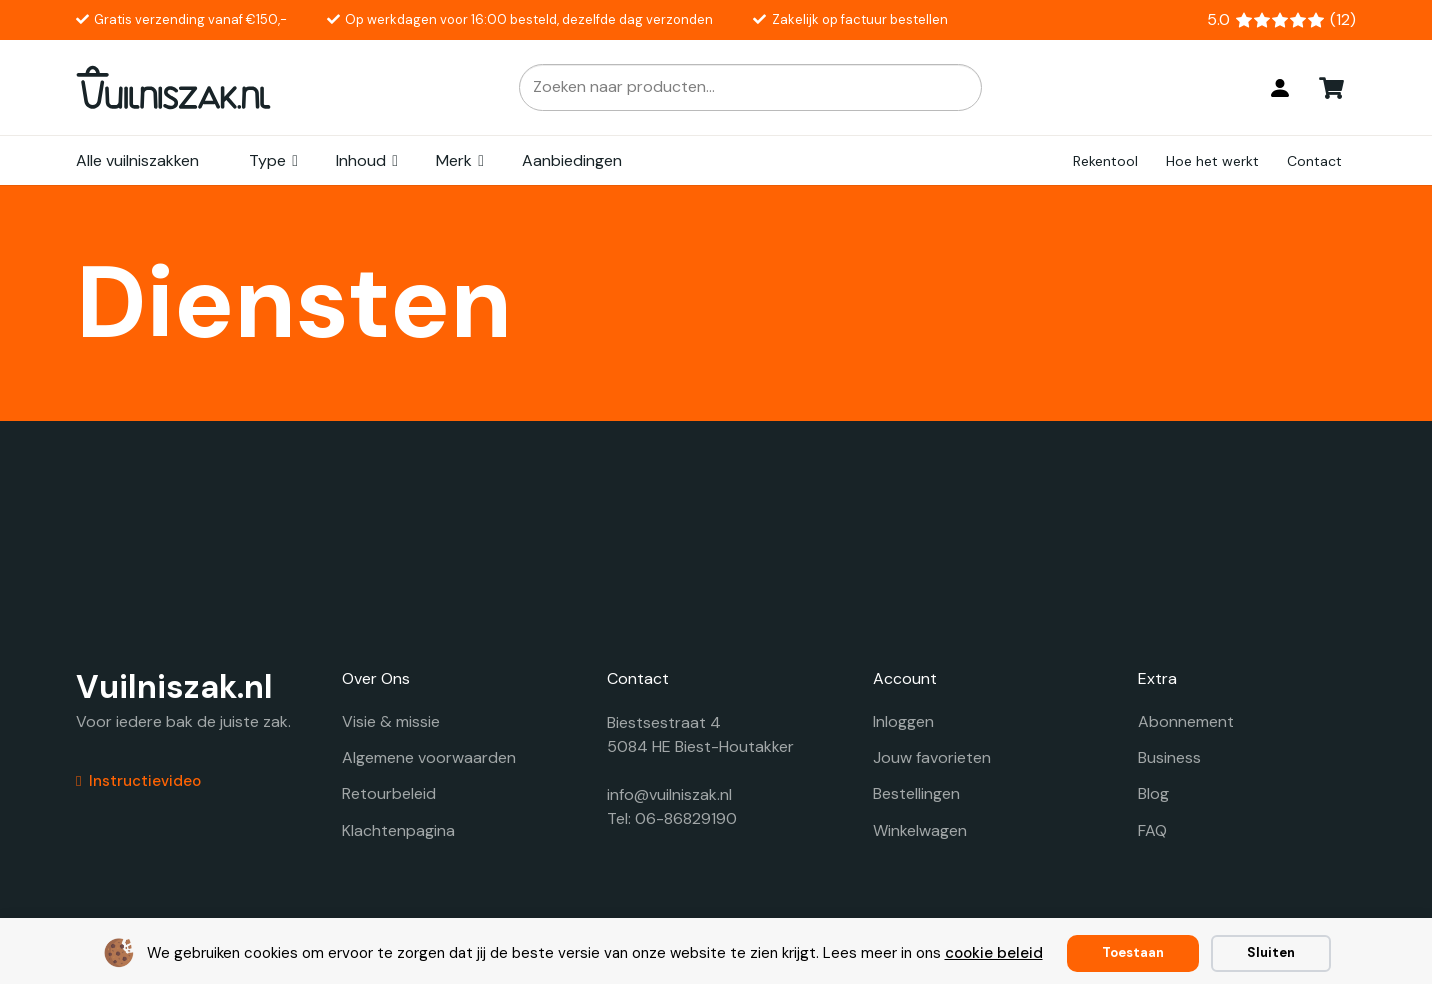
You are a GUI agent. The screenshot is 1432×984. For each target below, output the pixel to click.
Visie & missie (391, 721)
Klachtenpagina (398, 830)
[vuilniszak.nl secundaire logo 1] (173, 87)
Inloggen (903, 721)
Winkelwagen (920, 830)
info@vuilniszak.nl (669, 794)
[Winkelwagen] (1332, 87)
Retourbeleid (389, 793)
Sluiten (1271, 952)
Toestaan (1133, 952)
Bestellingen (916, 793)
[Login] (1280, 88)
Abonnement (1186, 721)
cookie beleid (994, 953)
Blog (1153, 793)
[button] (296, 161)
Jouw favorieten (932, 757)
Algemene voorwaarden (429, 757)
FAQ (1152, 830)
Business (1169, 757)
